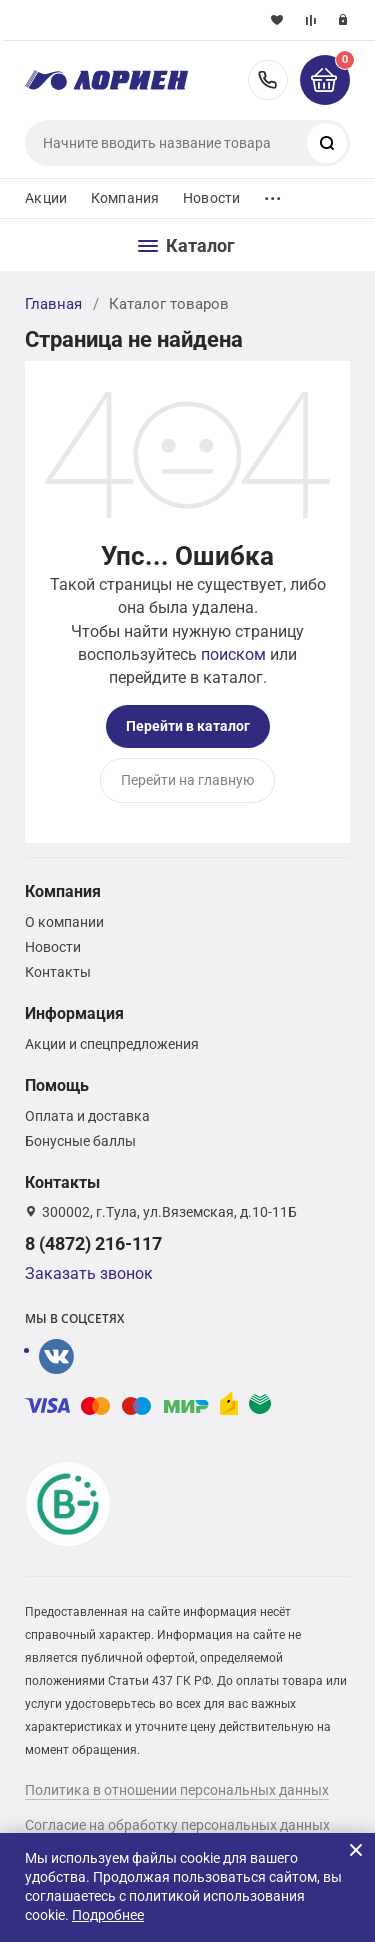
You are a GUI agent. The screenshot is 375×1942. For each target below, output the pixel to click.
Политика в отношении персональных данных (177, 1790)
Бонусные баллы (80, 1141)
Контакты (58, 972)
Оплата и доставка (87, 1116)
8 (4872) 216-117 (268, 80)
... (273, 193)
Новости (211, 198)
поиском (233, 654)
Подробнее (108, 1915)
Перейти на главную (187, 780)
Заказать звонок (89, 1273)
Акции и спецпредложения (112, 1044)
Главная (53, 304)
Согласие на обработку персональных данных (177, 1825)
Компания (125, 198)
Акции (46, 198)
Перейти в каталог (188, 726)
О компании (64, 922)
